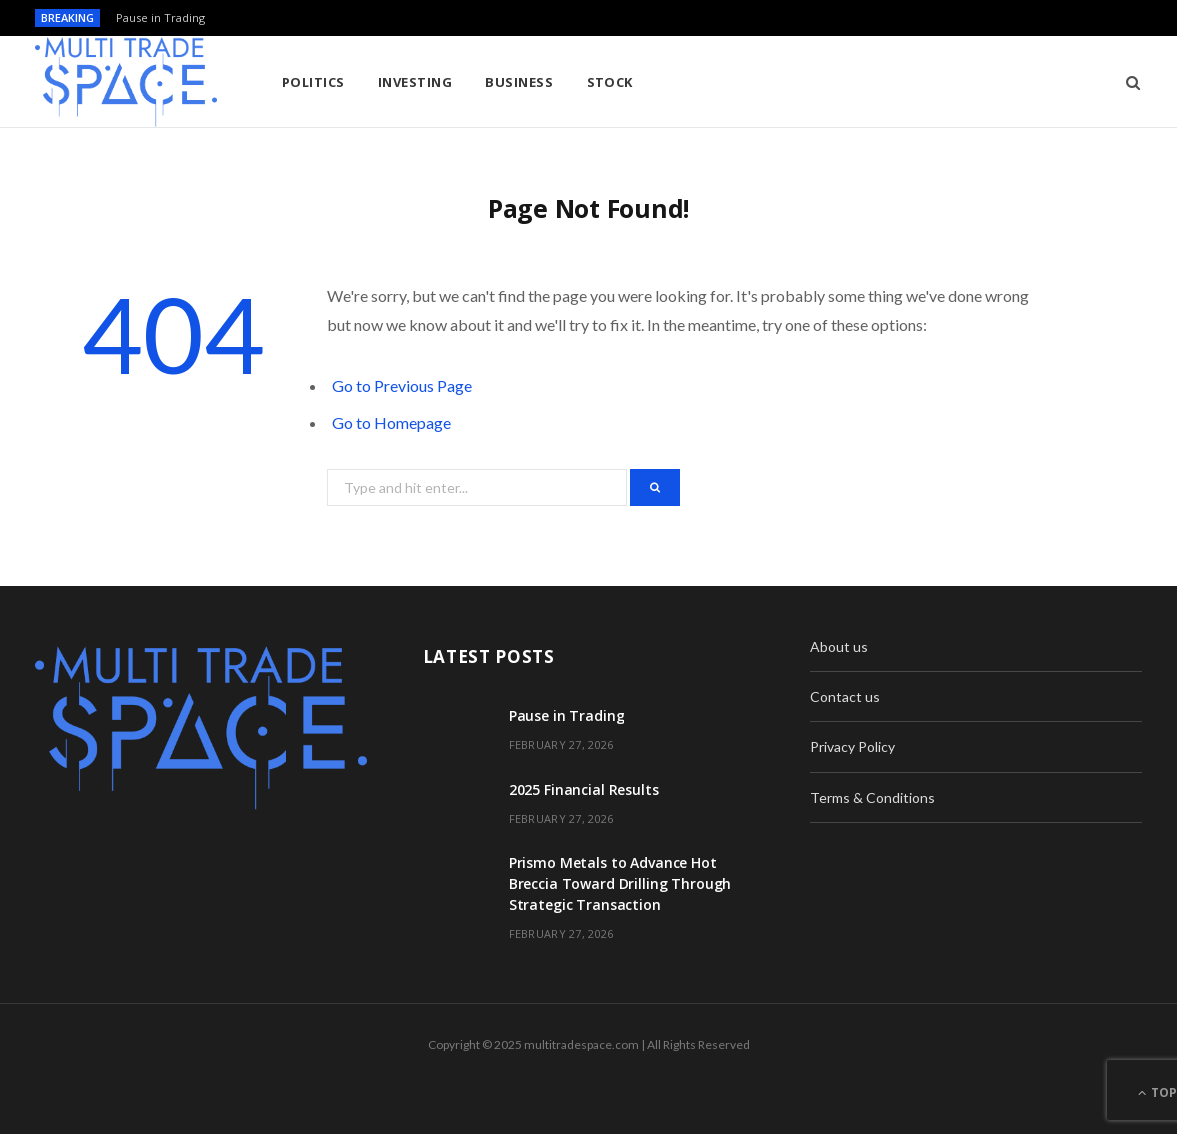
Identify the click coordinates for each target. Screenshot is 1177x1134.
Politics (313, 82)
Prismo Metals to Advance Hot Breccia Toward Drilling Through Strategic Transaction (620, 883)
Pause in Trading (160, 18)
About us (839, 646)
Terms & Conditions (872, 797)
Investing (415, 82)
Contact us (845, 696)
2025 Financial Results (584, 789)
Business (519, 82)
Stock (610, 82)
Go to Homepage (391, 422)
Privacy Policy (852, 746)
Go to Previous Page (402, 385)
